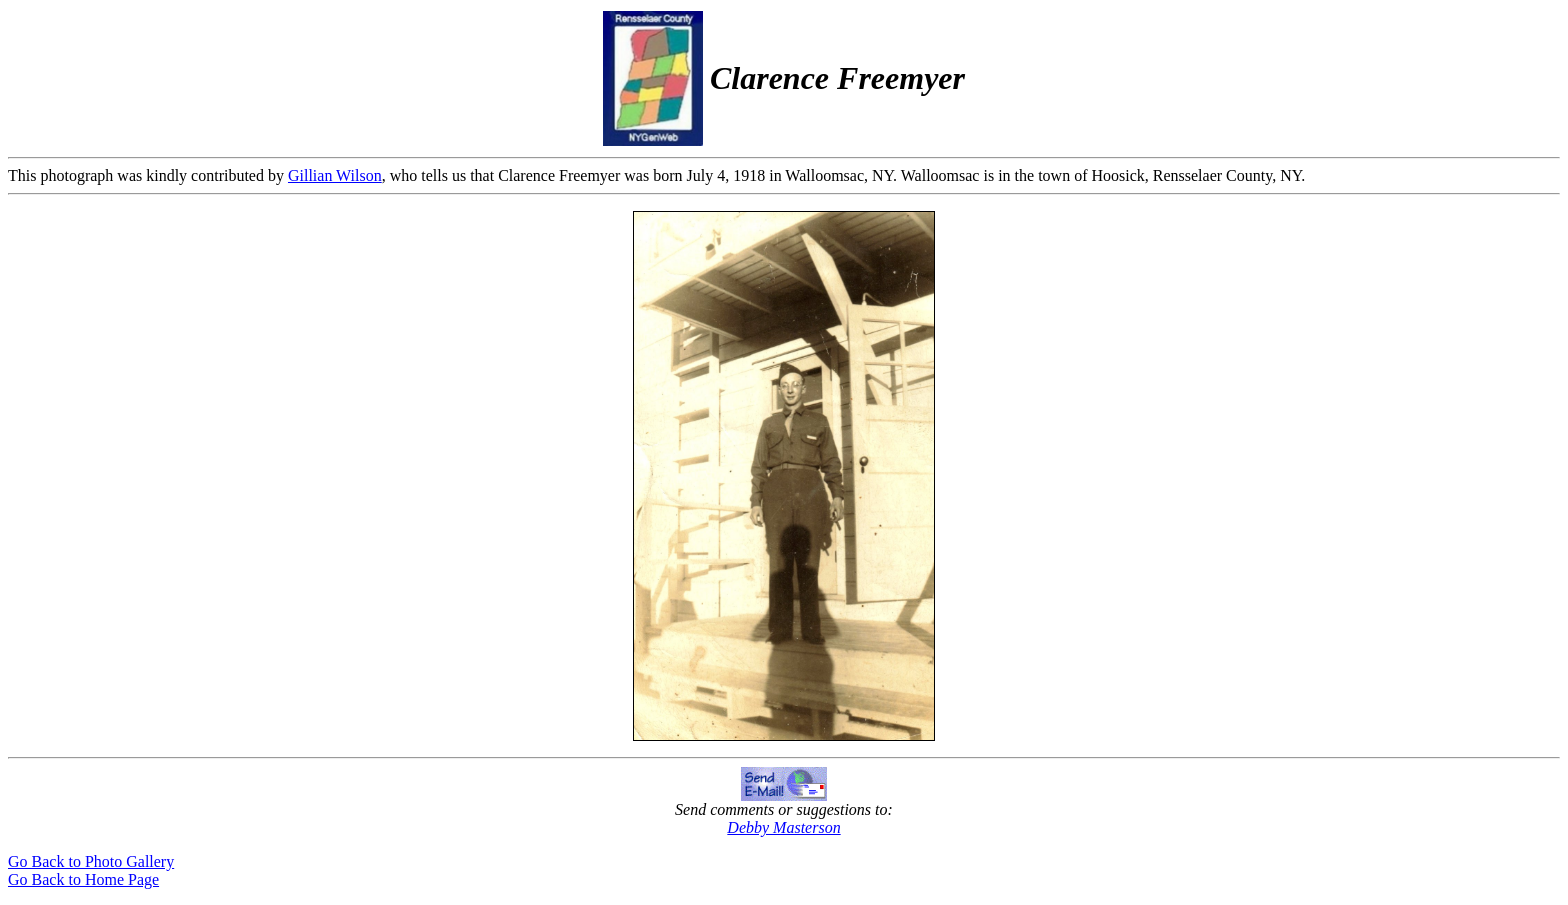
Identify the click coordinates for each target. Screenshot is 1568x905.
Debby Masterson (783, 827)
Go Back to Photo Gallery (91, 861)
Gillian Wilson (335, 175)
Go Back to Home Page (83, 879)
